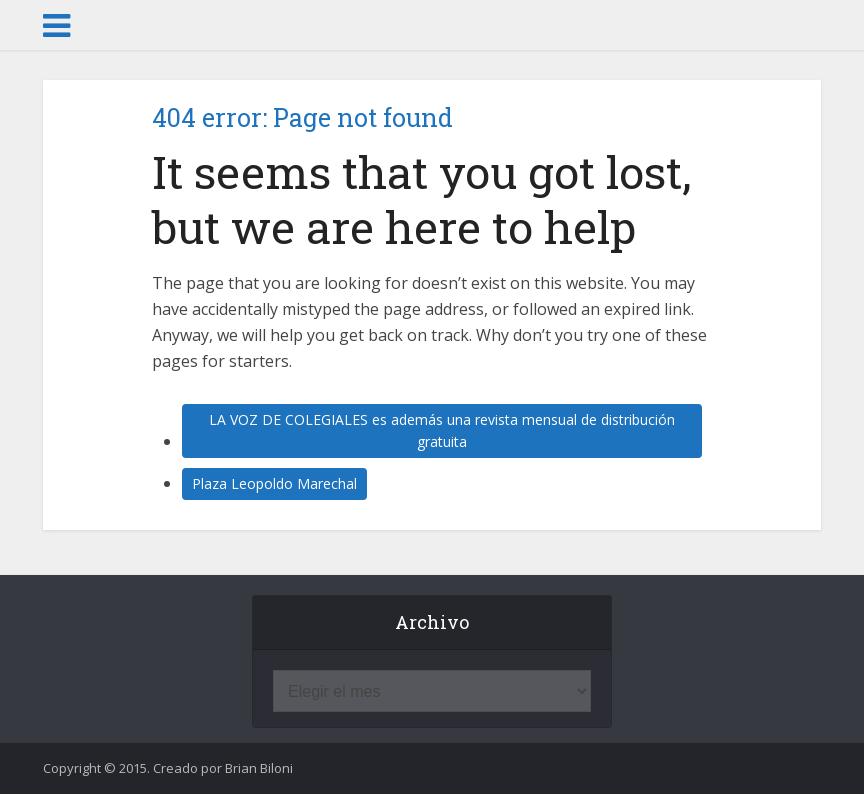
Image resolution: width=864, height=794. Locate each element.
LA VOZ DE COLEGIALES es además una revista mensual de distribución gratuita (442, 430)
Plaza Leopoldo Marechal (274, 483)
